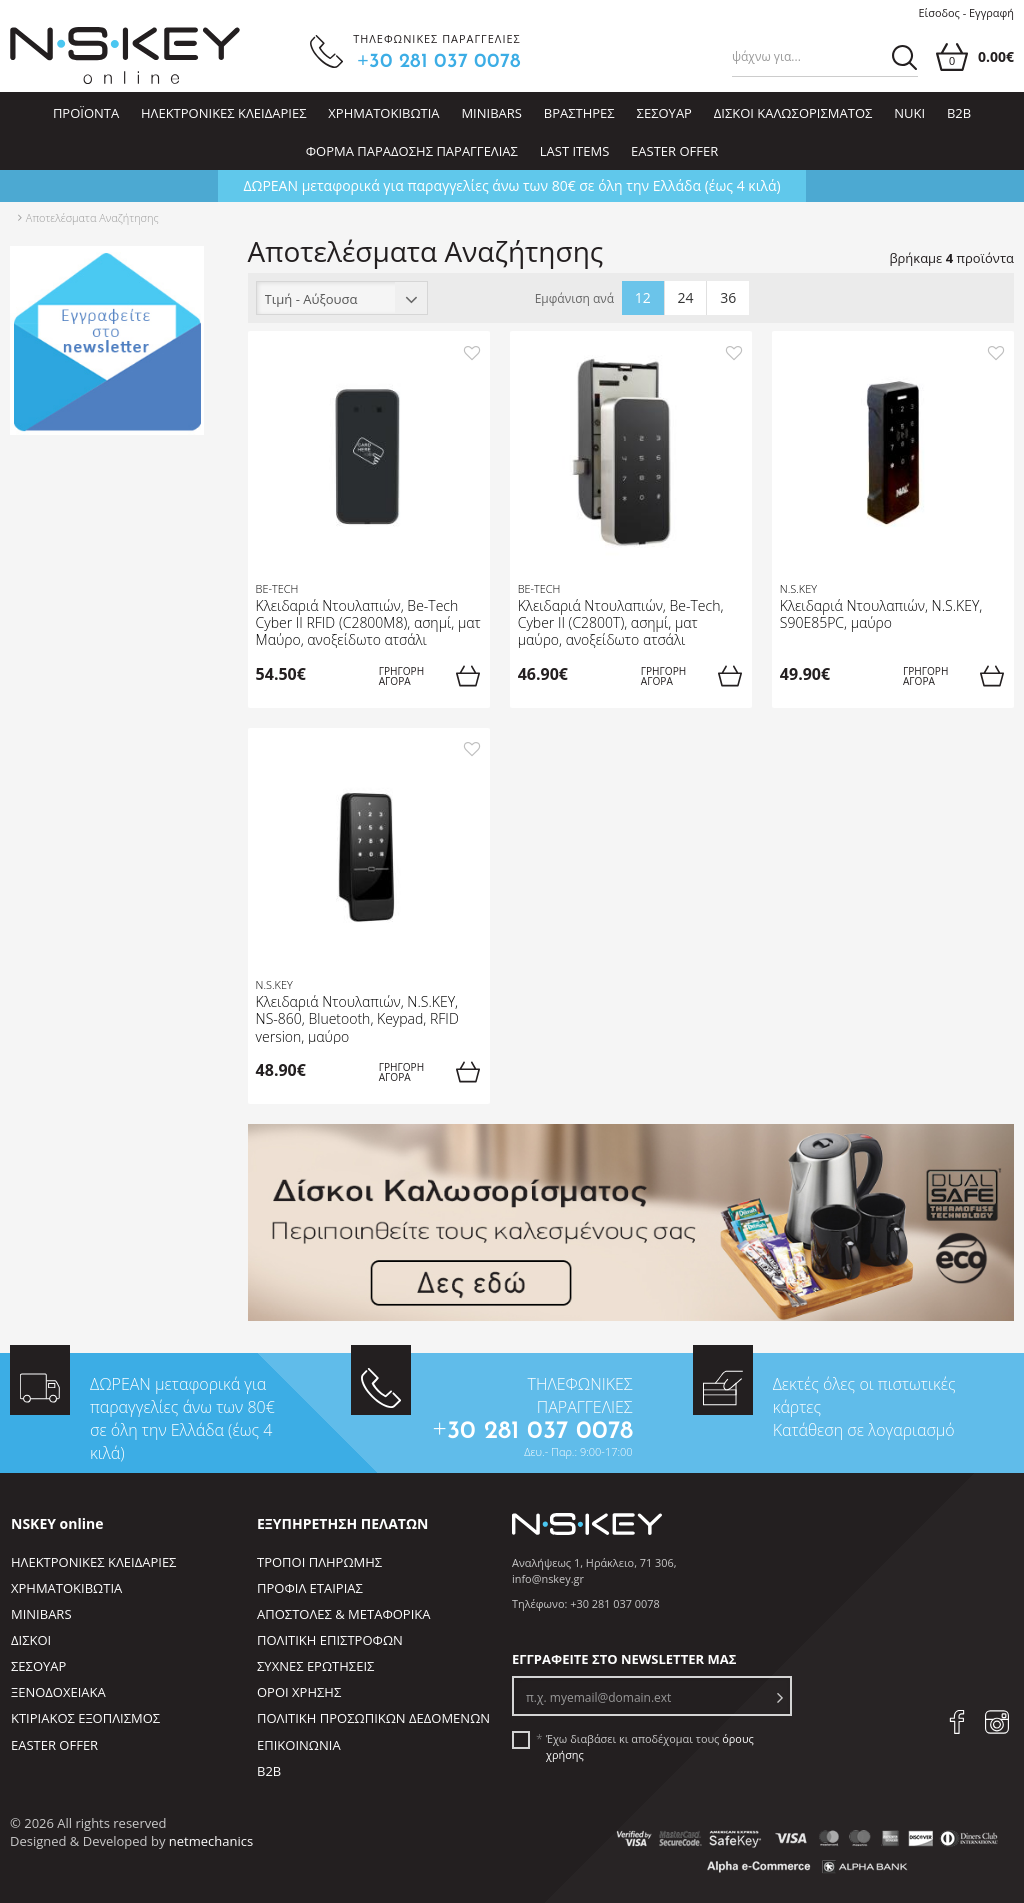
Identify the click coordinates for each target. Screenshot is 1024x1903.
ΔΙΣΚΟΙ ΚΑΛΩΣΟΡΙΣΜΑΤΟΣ (793, 113)
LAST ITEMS (575, 151)
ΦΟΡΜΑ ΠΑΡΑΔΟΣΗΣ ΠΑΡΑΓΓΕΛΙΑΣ (412, 151)
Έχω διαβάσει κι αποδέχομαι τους (650, 1746)
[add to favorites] (472, 351)
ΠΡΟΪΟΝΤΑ (86, 113)
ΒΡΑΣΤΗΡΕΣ (579, 113)
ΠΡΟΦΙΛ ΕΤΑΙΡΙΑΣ (310, 1588)
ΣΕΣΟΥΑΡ (664, 113)
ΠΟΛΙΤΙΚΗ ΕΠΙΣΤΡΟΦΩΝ (330, 1640)
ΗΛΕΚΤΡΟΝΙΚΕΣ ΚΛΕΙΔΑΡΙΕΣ (223, 113)
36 (728, 297)
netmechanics (211, 1841)
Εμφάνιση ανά (575, 299)
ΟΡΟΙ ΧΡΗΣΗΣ (299, 1692)
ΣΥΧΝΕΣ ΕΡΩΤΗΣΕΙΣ (315, 1666)
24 (686, 297)
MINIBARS (491, 113)
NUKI (909, 113)
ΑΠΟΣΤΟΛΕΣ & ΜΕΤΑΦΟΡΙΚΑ (343, 1614)
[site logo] (125, 56)
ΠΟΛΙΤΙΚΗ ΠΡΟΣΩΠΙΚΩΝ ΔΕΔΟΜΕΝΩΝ (373, 1718)
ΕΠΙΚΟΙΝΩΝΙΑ (299, 1745)
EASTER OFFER (674, 151)
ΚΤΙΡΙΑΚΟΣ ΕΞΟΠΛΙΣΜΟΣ (85, 1718)
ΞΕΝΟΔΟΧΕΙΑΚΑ (58, 1692)
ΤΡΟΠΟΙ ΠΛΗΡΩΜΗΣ (319, 1562)
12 (643, 297)
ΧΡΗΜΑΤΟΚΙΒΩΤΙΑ (383, 113)
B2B (959, 113)
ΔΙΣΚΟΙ (31, 1640)
